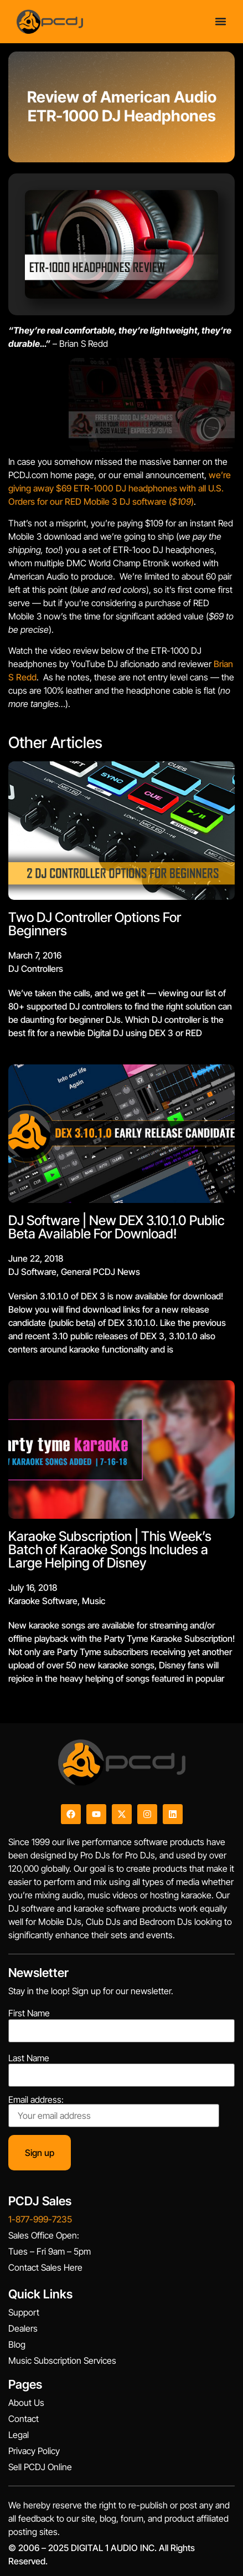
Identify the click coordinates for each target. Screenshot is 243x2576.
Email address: (113, 2111)
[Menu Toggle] (220, 21)
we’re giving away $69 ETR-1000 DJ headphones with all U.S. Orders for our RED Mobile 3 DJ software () (119, 488)
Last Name (28, 2057)
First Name (29, 2013)
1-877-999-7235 (40, 2219)
